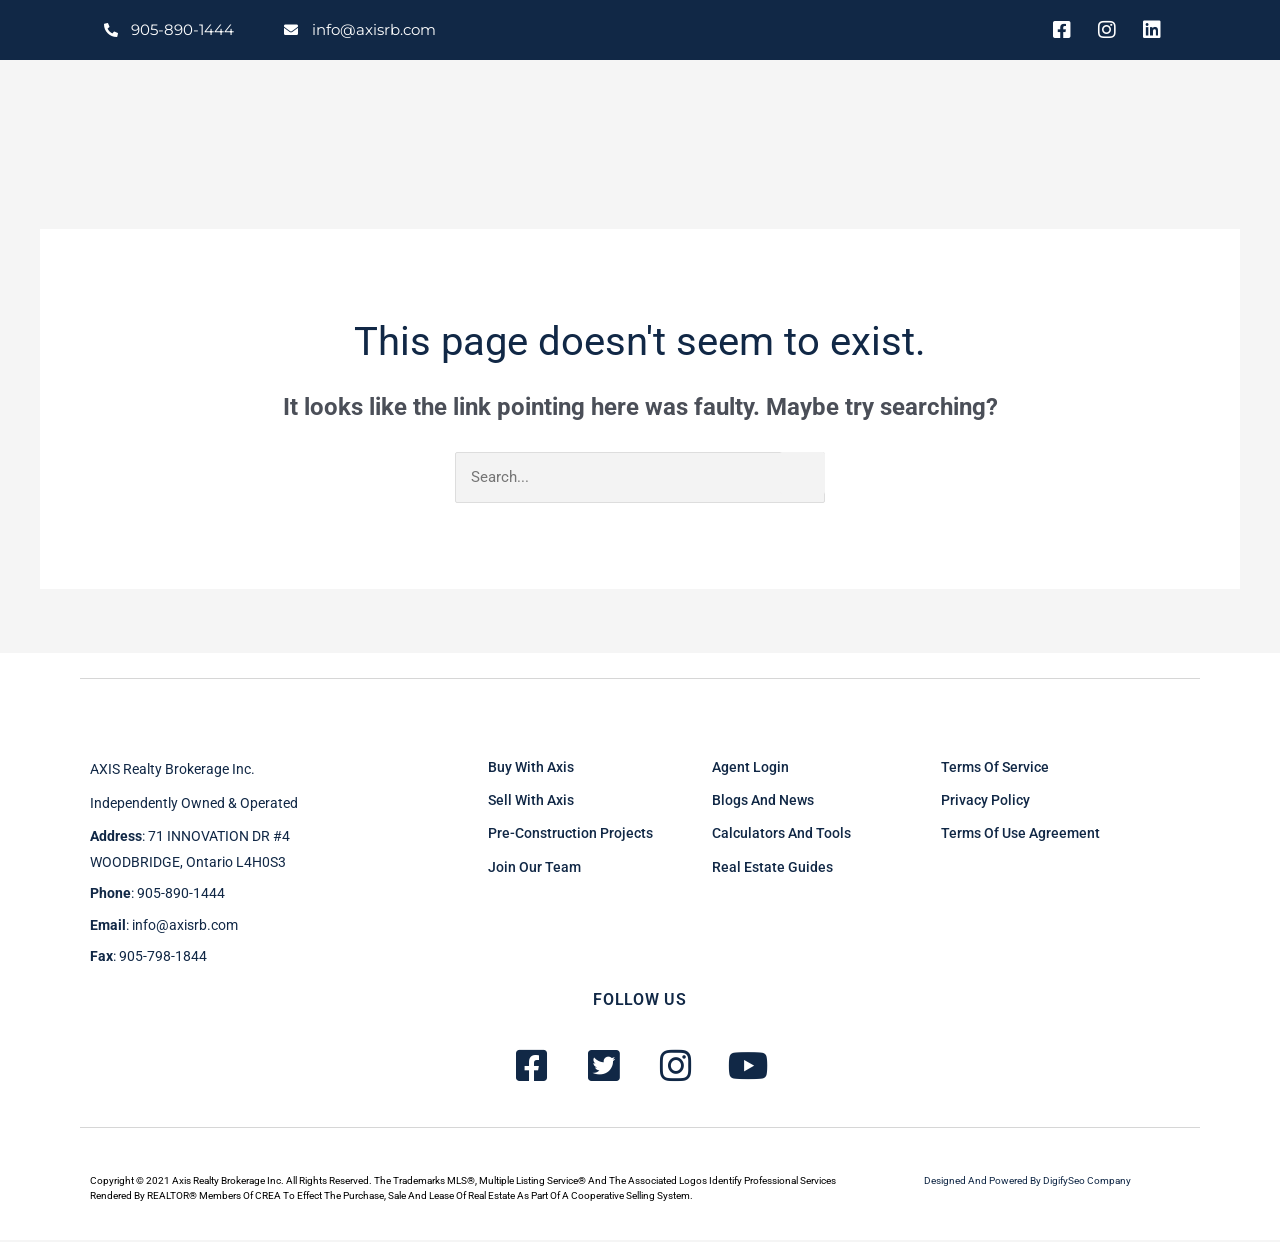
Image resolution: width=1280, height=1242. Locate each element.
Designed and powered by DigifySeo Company (1027, 1181)
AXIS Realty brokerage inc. (172, 770)
